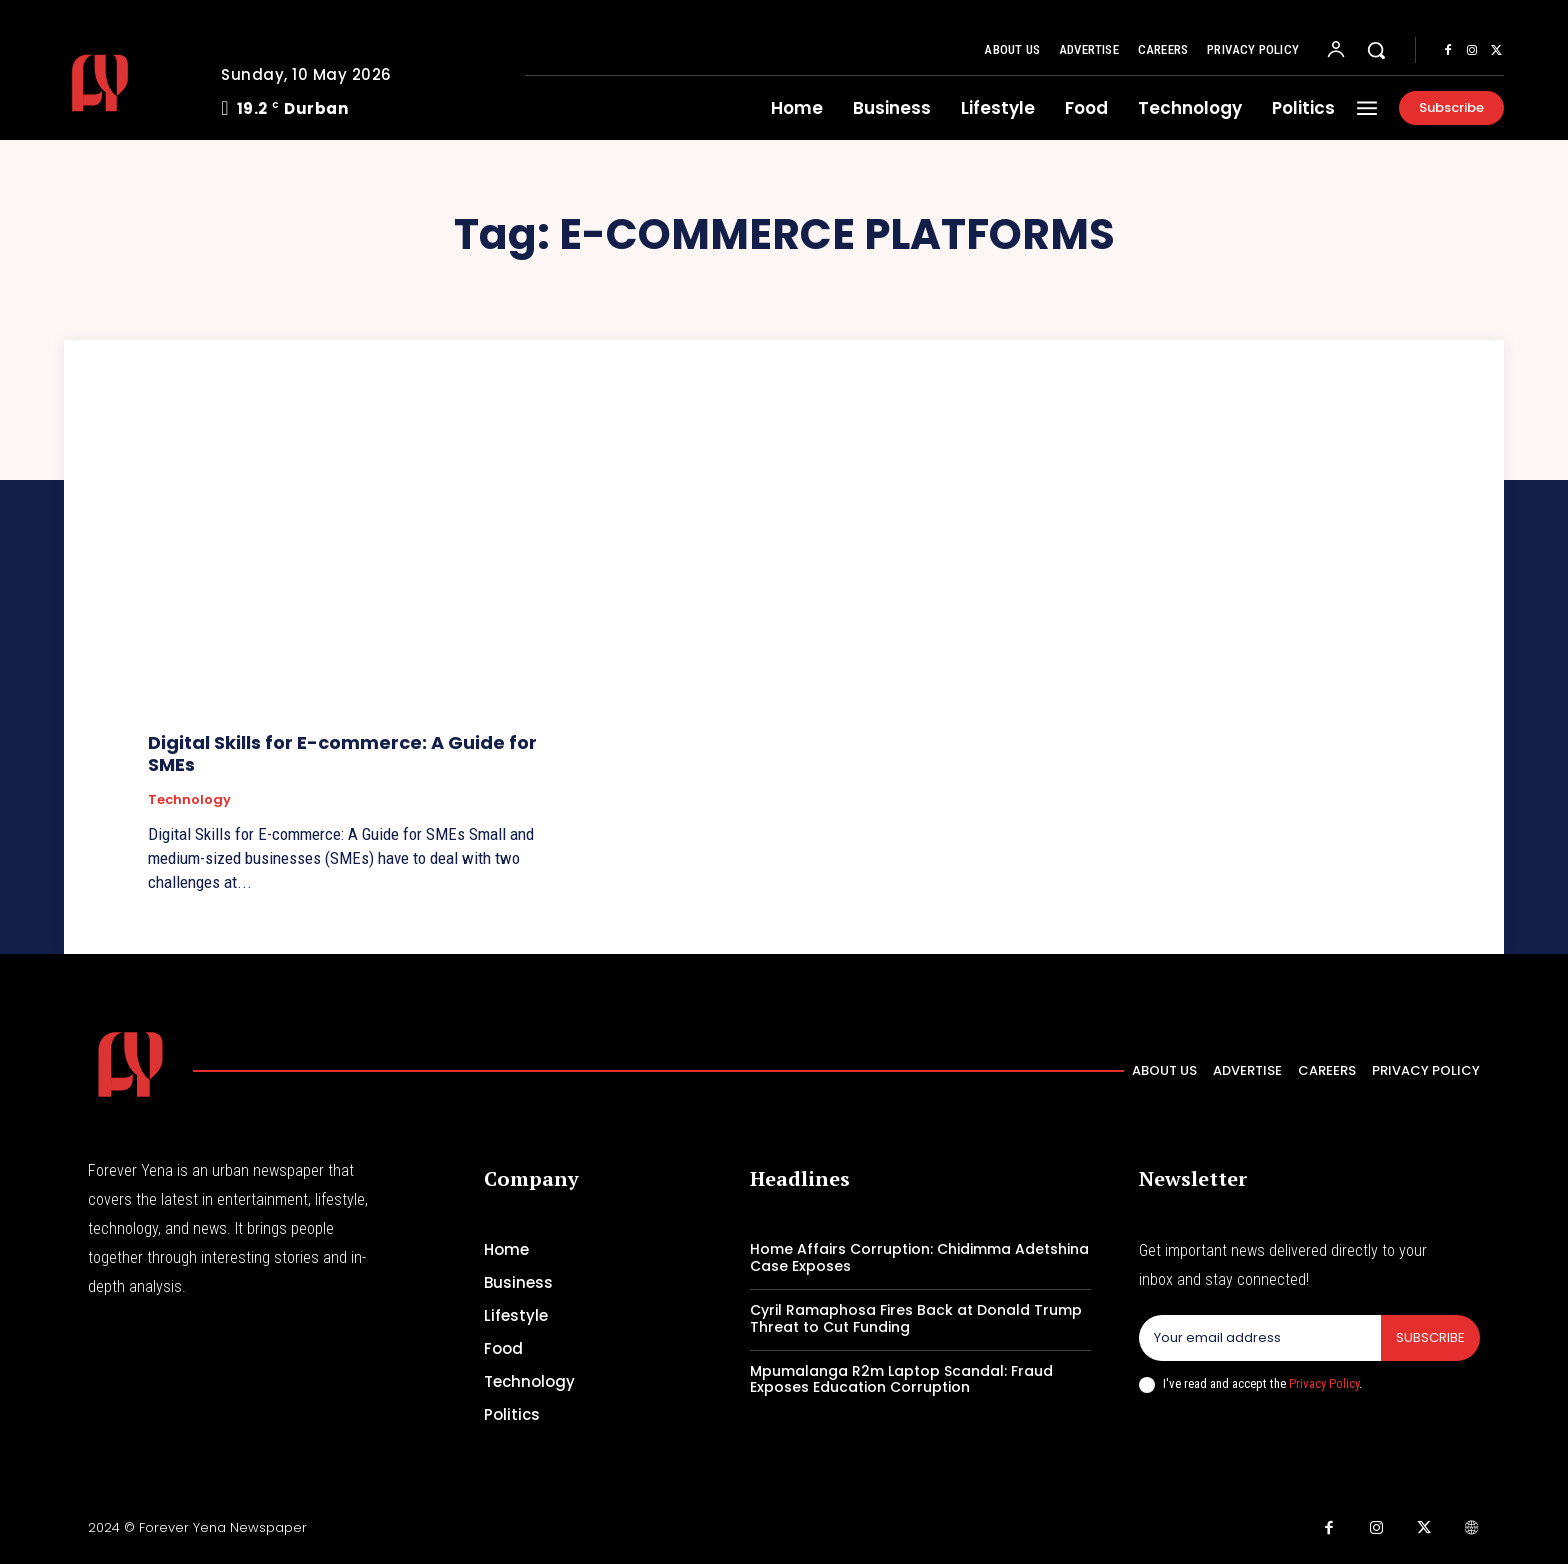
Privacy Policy (1324, 1383)
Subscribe (1430, 1337)
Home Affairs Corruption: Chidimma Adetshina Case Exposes (919, 1257)
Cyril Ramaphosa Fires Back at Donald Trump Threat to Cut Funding (916, 1318)
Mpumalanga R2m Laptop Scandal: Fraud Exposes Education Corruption (901, 1379)
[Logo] (127, 83)
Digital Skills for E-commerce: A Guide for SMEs (342, 753)
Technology (189, 800)
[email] (1260, 1338)
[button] (1376, 50)
